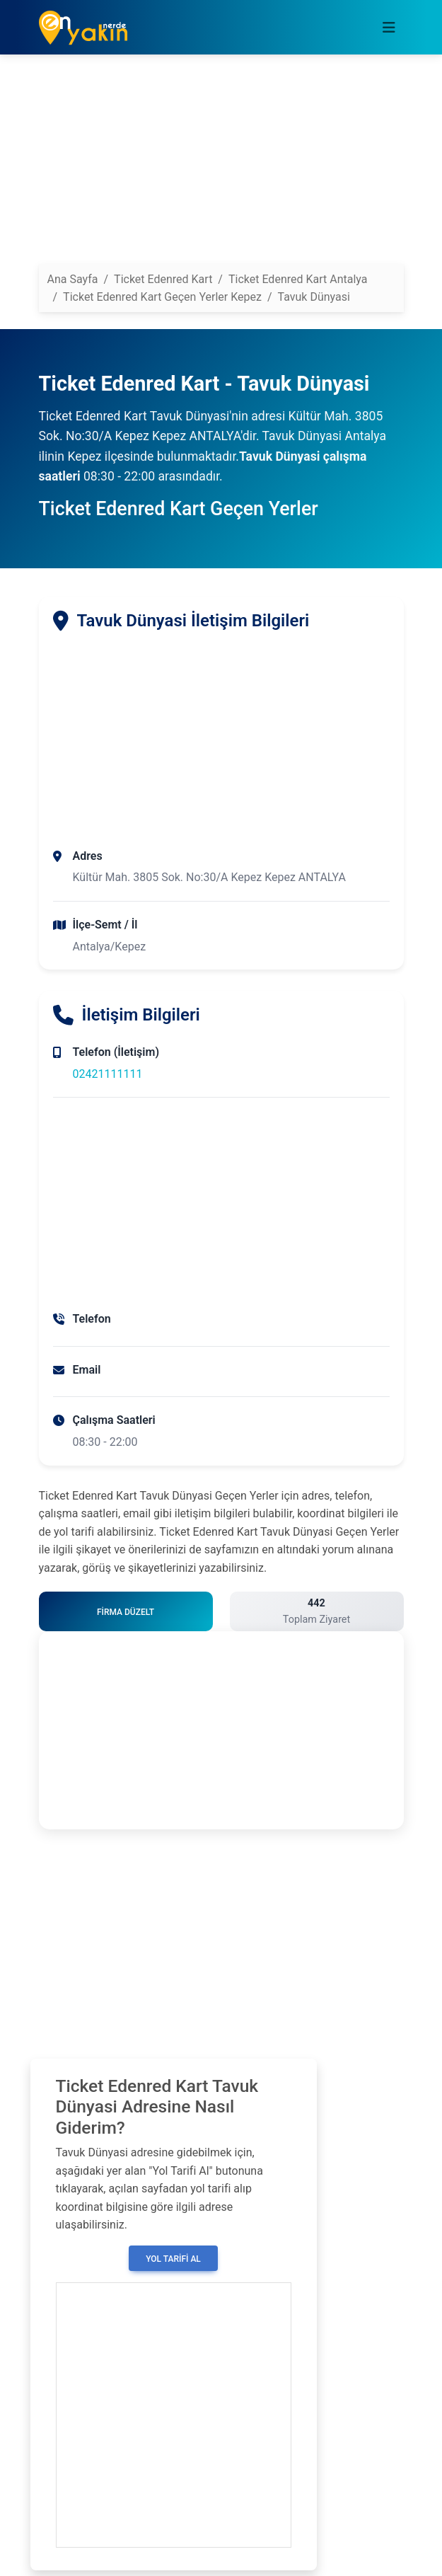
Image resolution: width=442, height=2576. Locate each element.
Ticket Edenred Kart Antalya (298, 279)
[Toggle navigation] (389, 28)
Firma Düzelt (125, 1612)
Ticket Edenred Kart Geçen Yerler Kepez (162, 297)
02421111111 (108, 1074)
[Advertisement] (221, 165)
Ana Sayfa (72, 279)
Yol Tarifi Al (173, 2259)
